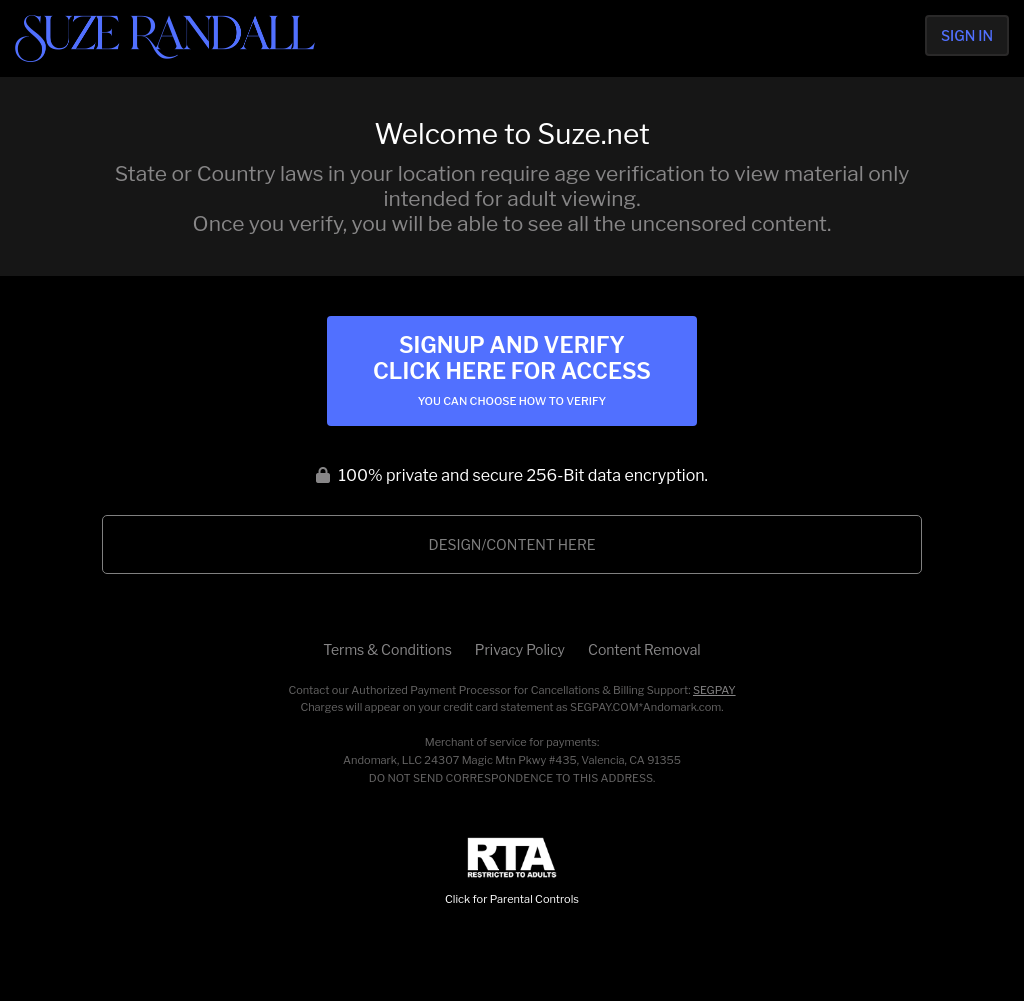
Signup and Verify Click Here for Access (512, 370)
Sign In (967, 35)
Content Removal (644, 649)
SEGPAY (714, 690)
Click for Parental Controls (512, 871)
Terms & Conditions (387, 649)
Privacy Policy (520, 649)
